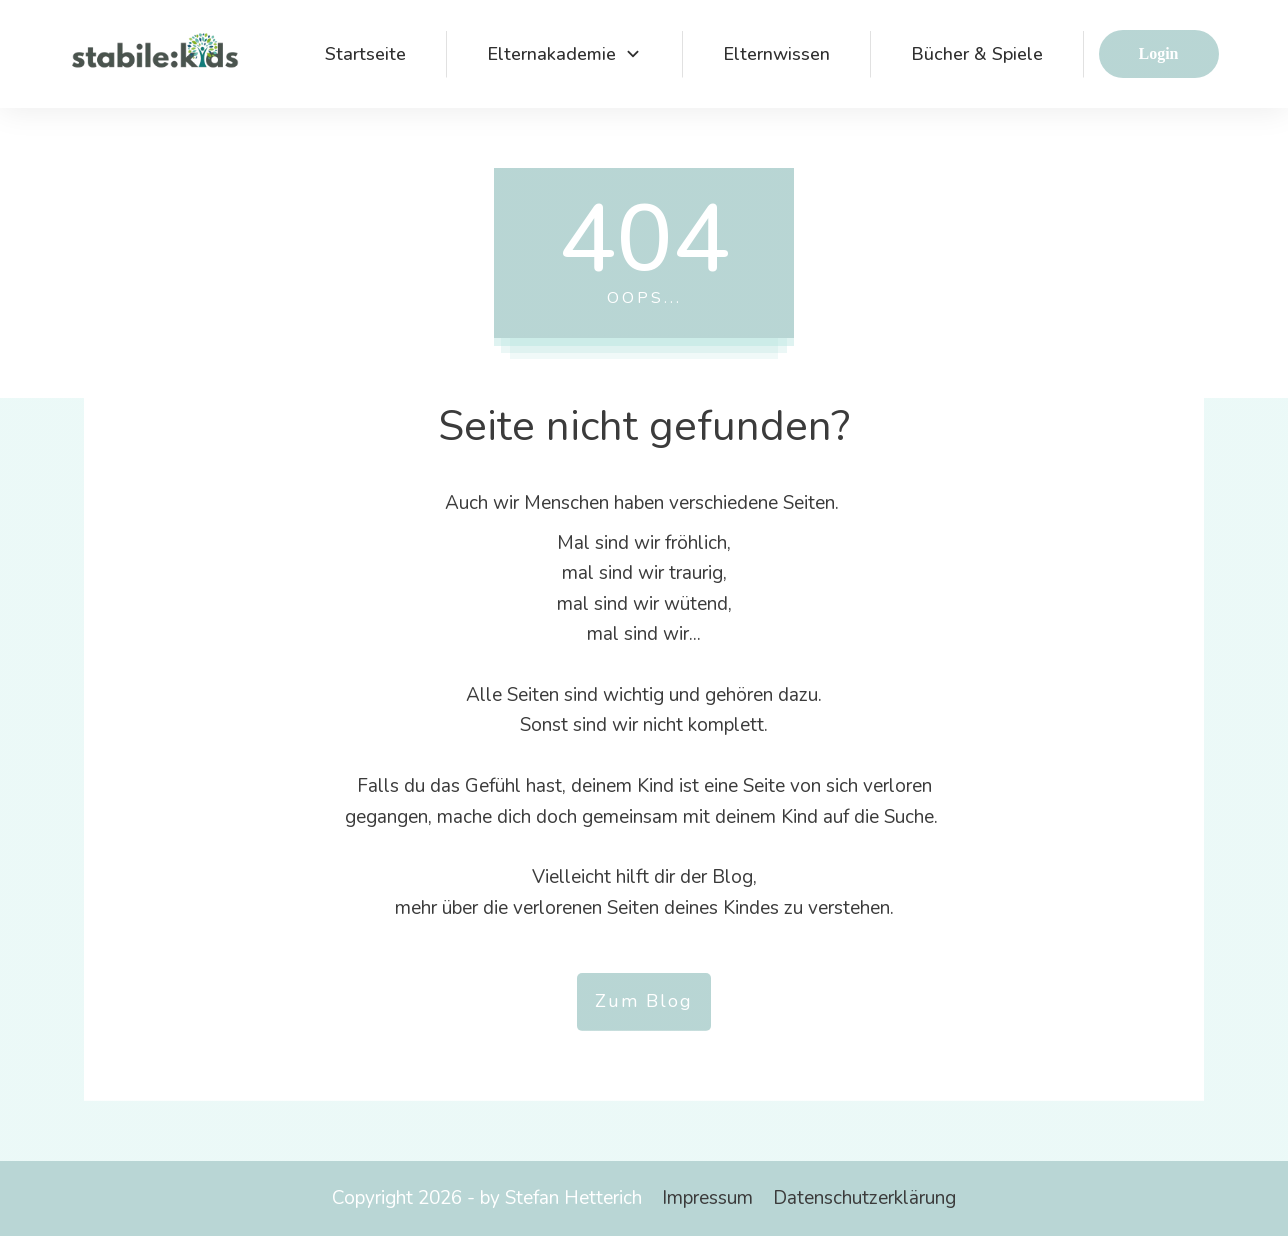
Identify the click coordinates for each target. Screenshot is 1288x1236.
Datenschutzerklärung (864, 1198)
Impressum (707, 1198)
